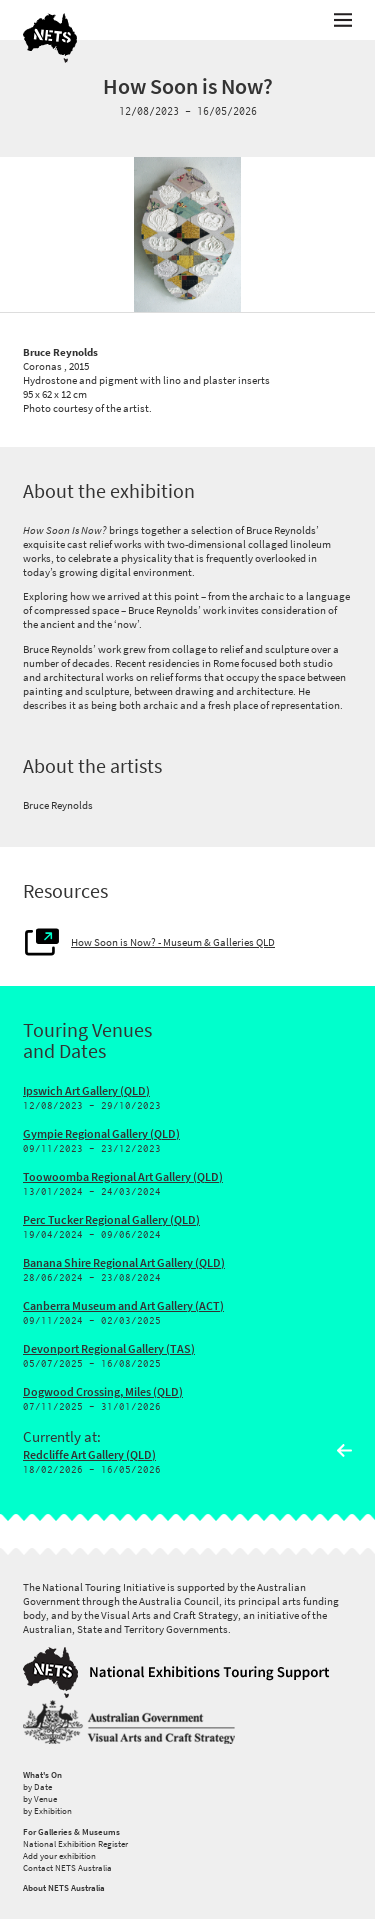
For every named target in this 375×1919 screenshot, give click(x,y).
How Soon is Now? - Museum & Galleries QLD (173, 942)
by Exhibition (47, 1811)
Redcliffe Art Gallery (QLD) (89, 1455)
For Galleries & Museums (71, 1832)
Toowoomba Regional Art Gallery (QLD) (123, 1177)
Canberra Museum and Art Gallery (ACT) (123, 1306)
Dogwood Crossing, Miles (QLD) (103, 1392)
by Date (37, 1787)
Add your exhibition (59, 1856)
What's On (42, 1775)
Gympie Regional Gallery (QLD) (101, 1134)
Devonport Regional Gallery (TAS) (109, 1349)
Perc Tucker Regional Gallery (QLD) (111, 1220)
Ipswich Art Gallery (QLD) (86, 1091)
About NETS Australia (64, 1888)
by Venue (40, 1799)
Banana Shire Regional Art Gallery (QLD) (124, 1263)
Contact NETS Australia (67, 1868)
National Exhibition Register (75, 1844)
